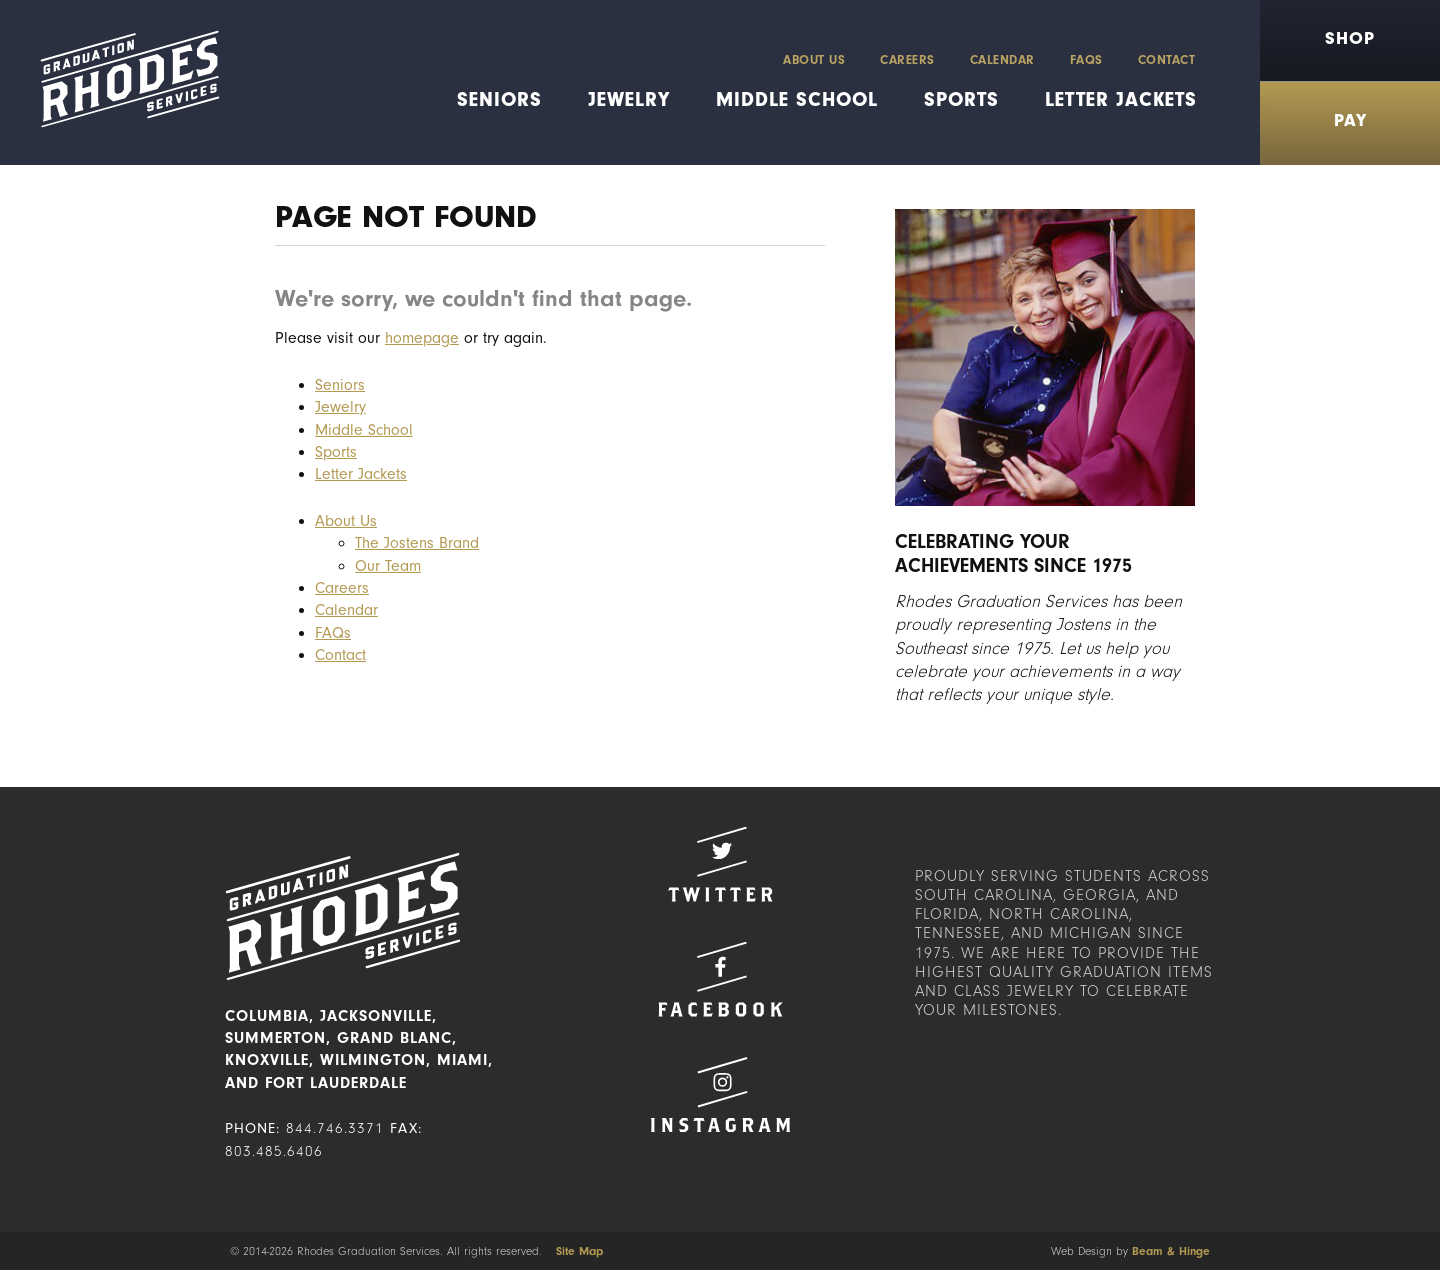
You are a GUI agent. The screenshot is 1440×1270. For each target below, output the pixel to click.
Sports (961, 99)
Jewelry (629, 99)
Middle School (797, 99)
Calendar (1002, 59)
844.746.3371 (335, 1128)
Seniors (499, 99)
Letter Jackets (1121, 99)
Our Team (388, 566)
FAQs (1086, 59)
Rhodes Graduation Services (122, 82)
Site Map (579, 1251)
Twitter (720, 864)
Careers (907, 59)
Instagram (720, 1094)
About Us (814, 59)
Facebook (720, 979)
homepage (422, 338)
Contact (1167, 59)
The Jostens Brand (417, 543)
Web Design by (1130, 1251)
